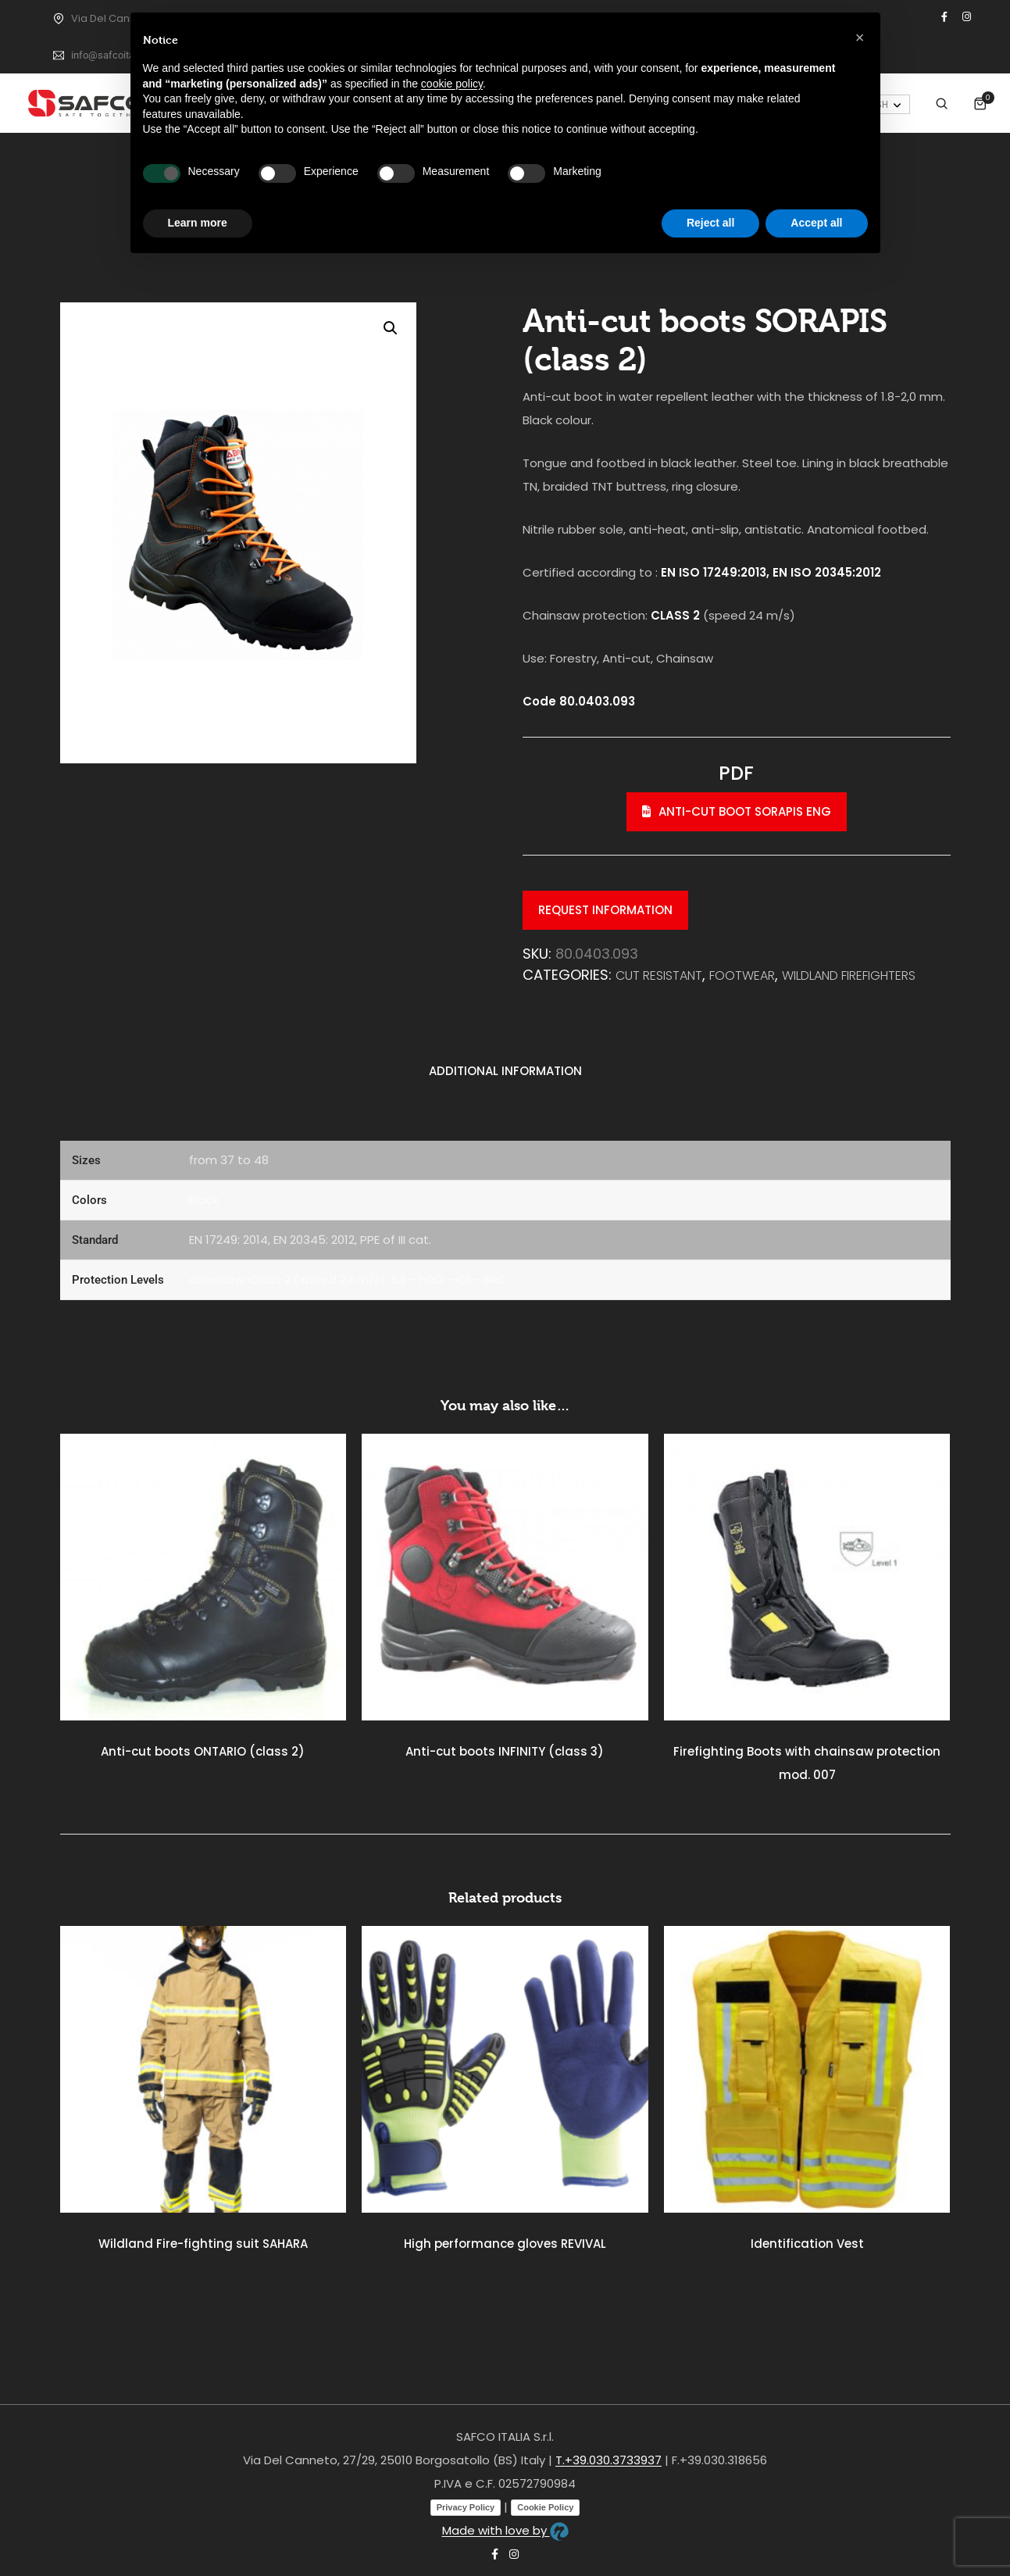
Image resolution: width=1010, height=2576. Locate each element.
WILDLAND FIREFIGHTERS (848, 975)
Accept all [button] (816, 222)
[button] (391, 328)
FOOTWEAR (742, 975)
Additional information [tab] (505, 1071)
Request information (605, 910)
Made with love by (505, 2530)
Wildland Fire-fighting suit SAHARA (203, 2243)
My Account (924, 101)
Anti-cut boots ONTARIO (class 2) (203, 1751)
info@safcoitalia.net (116, 55)
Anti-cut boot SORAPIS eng (736, 811)
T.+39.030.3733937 (608, 2460)
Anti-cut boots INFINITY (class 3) (504, 1751)
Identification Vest (807, 2243)
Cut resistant (659, 975)
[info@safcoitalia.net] (58, 55)
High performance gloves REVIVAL (505, 2243)
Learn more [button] (197, 222)
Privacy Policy (466, 2507)
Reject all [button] (710, 222)
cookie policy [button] (452, 83)
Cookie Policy (545, 2507)
